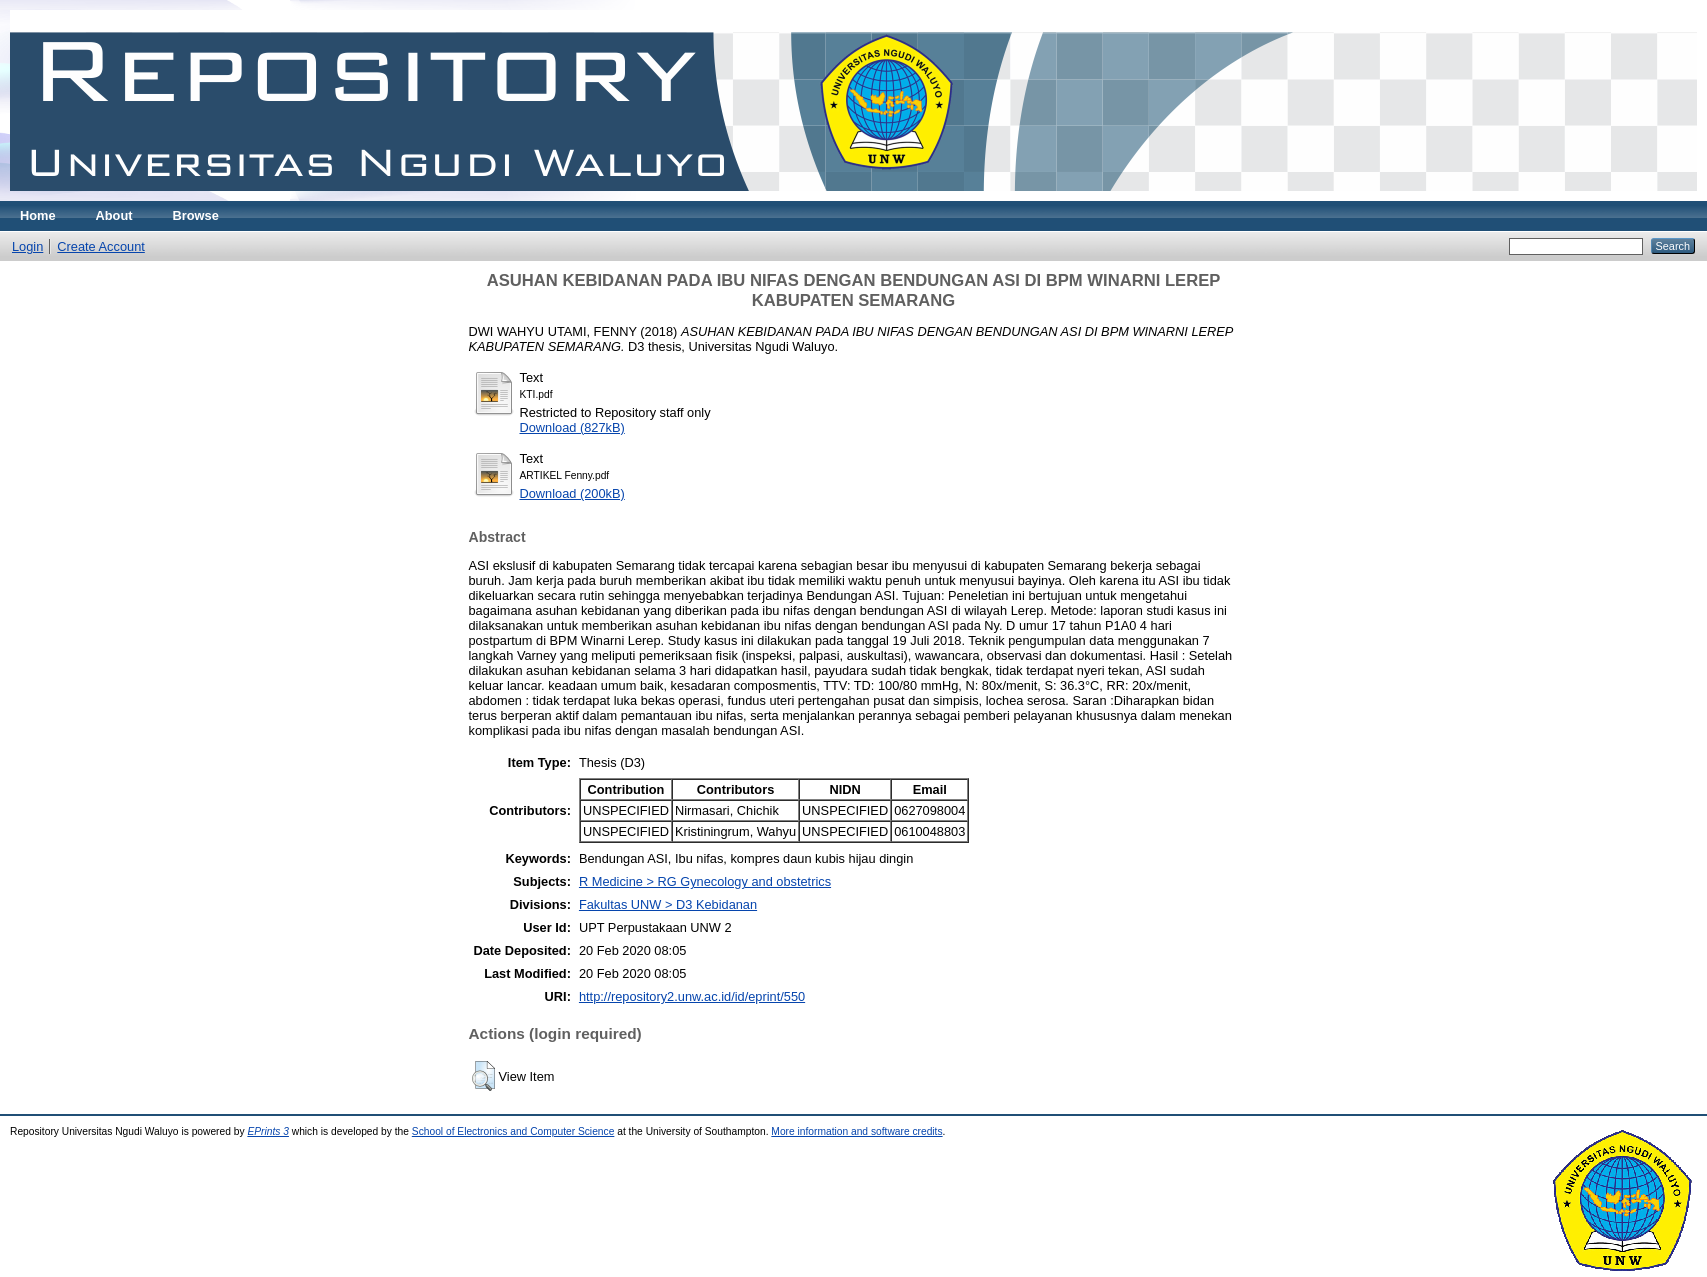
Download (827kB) (572, 427)
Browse (196, 215)
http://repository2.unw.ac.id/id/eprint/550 (692, 996)
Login (27, 246)
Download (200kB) (572, 493)
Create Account (101, 246)
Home (38, 215)
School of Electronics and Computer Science (513, 1131)
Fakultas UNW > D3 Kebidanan (668, 904)
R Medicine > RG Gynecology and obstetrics (705, 881)
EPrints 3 (268, 1131)
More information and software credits (856, 1131)
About (114, 215)
